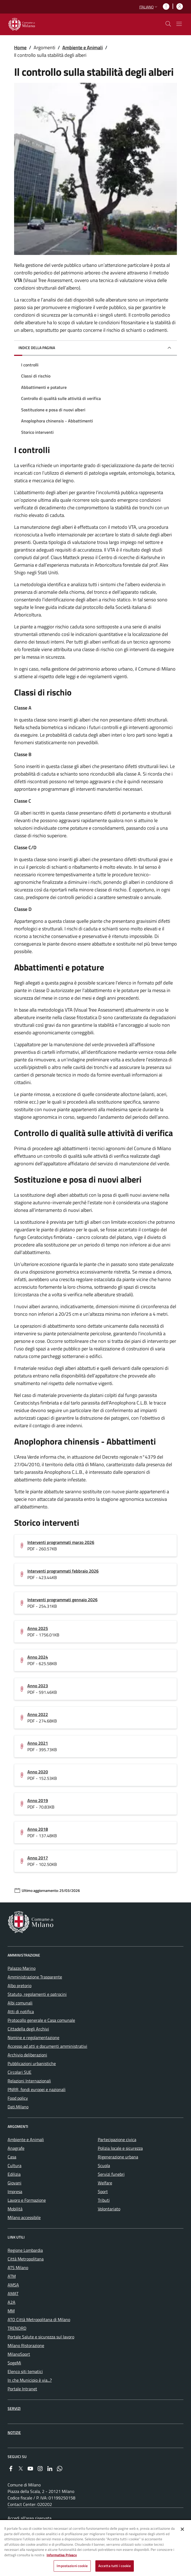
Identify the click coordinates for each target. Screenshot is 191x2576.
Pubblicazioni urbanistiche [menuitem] (32, 2063)
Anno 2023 (37, 1685)
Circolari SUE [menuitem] (19, 2072)
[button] (149, 7)
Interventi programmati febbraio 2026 (63, 1571)
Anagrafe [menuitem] (16, 2148)
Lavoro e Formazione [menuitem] (27, 2200)
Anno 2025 (37, 1628)
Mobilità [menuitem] (15, 2209)
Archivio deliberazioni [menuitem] (27, 2055)
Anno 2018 (37, 1829)
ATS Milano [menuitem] (18, 2267)
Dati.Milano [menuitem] (18, 2107)
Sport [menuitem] (103, 2191)
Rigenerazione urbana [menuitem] (118, 2157)
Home (20, 47)
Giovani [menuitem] (14, 2183)
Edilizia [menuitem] (14, 2174)
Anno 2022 (37, 1714)
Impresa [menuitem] (15, 2191)
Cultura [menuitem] (14, 2165)
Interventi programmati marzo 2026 (60, 1542)
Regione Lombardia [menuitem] (25, 2250)
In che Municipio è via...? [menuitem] (30, 2380)
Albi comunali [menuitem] (20, 2003)
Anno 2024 (37, 1657)
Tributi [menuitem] (104, 2200)
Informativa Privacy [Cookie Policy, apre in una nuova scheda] (62, 2555)
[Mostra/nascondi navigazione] (179, 24)
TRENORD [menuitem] (17, 2328)
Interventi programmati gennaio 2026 (62, 1599)
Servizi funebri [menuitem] (111, 2174)
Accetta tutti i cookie (114, 2565)
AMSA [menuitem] (13, 2285)
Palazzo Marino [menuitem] (21, 1968)
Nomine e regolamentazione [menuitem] (33, 2037)
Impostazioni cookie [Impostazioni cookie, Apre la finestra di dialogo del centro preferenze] (72, 2565)
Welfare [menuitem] (105, 2183)
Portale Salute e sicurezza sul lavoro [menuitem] (41, 2337)
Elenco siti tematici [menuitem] (25, 2371)
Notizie (14, 2432)
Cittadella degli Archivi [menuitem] (28, 2029)
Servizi (14, 2408)
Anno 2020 (37, 1771)
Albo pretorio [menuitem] (19, 1985)
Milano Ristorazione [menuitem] (26, 2345)
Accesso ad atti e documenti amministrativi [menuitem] (47, 2046)
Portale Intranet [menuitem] (22, 2388)
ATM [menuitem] (12, 2276)
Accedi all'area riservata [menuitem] (29, 2518)
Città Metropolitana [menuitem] (26, 2259)
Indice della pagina (36, 347)
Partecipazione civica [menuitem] (117, 2139)
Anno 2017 (37, 1858)
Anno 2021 (37, 1743)
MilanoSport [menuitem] (19, 2354)
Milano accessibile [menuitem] (24, 2217)
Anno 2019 (37, 1800)
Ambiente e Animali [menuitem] (26, 2139)
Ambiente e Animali (82, 47)
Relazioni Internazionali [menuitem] (29, 2081)
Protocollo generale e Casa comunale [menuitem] (41, 2020)
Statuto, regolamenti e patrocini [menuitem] (37, 1994)
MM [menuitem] (11, 2311)
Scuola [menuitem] (104, 2165)
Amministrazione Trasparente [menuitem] (35, 1977)
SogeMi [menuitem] (14, 2363)
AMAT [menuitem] (13, 2293)
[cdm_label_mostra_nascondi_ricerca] (168, 23)
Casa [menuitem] (12, 2157)
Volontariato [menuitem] (109, 2209)
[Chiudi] (182, 2529)
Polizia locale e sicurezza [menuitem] (120, 2148)
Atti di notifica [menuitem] (21, 2011)
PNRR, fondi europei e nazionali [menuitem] (37, 2089)
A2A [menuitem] (11, 2302)
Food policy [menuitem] (18, 2098)
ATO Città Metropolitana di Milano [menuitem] (39, 2319)
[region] (95, 2548)
